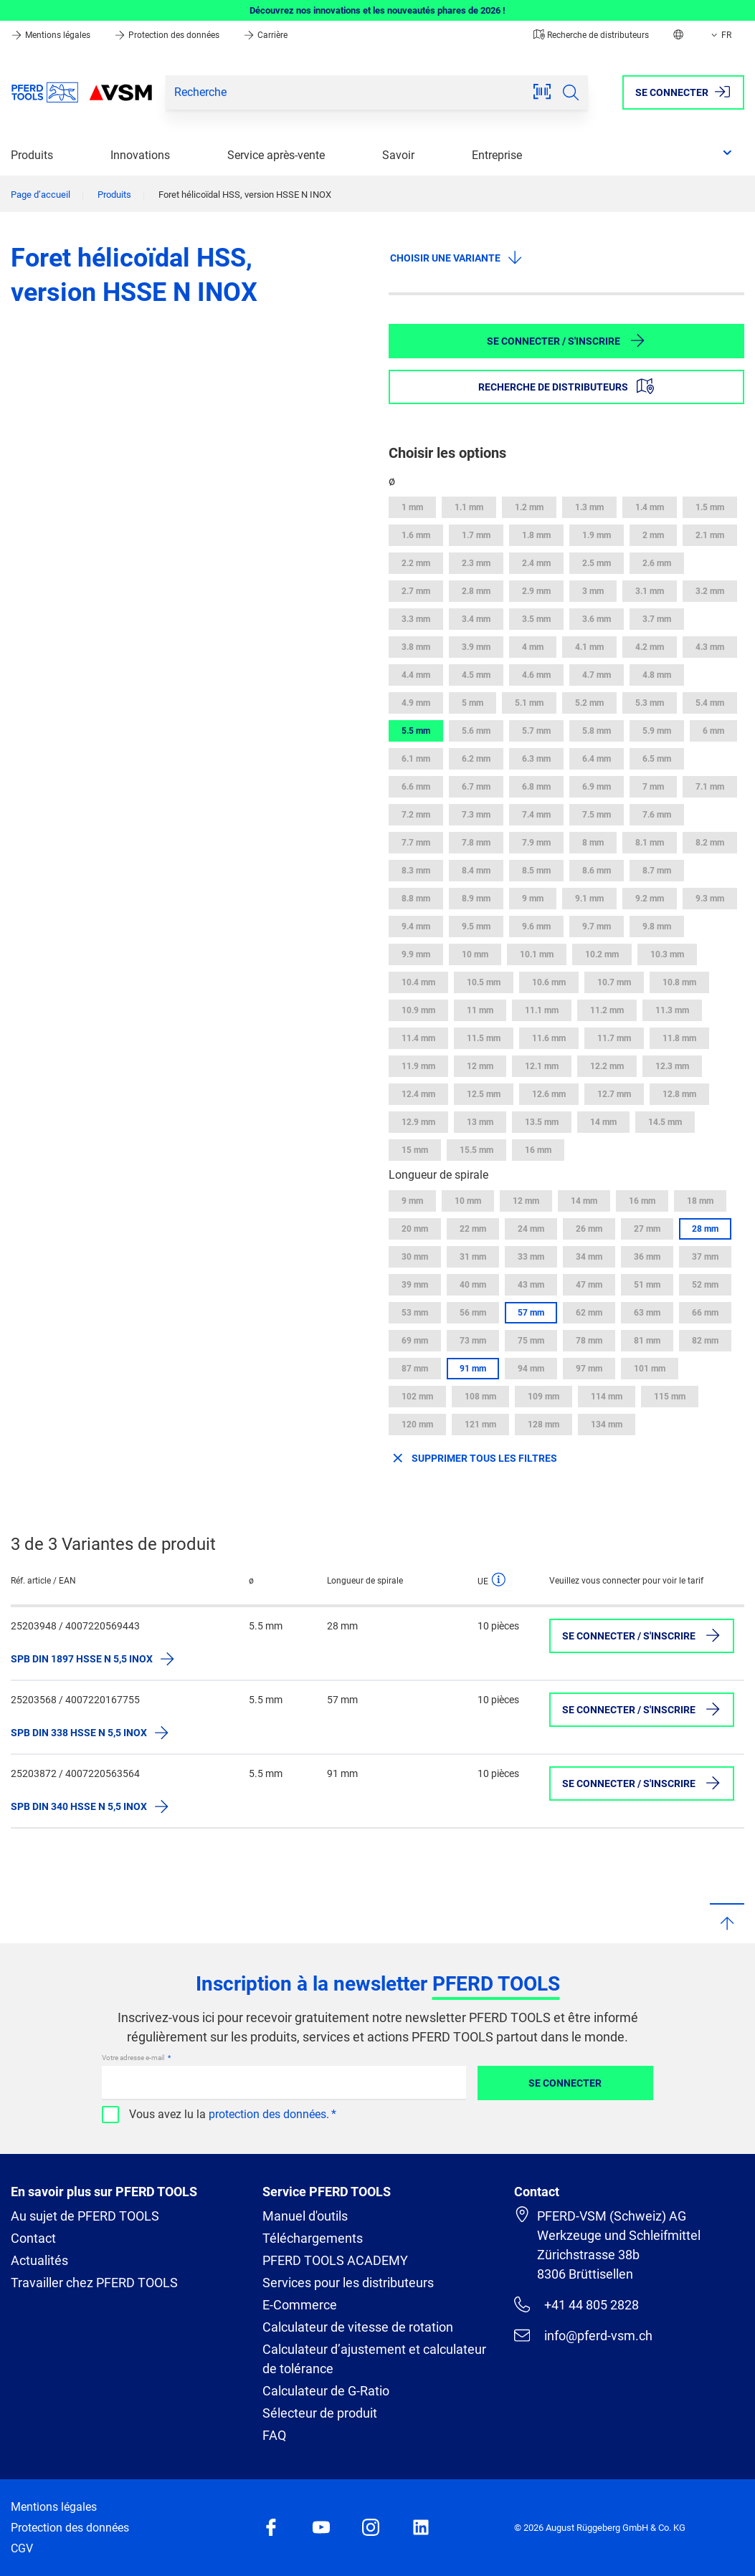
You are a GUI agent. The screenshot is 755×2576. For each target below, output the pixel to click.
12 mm (480, 1066)
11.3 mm (672, 1010)
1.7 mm (476, 535)
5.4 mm (709, 703)
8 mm (593, 843)
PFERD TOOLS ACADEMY (335, 2260)
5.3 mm (649, 703)
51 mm (647, 1285)
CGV (22, 2548)
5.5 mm (416, 731)
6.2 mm (476, 759)
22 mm (473, 1229)
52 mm (705, 1285)
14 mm (603, 1122)
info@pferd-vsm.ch (583, 2335)
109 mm (543, 1397)
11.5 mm (483, 1038)
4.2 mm (649, 647)
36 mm (647, 1257)
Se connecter (565, 2083)
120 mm (417, 1424)
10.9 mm (418, 1010)
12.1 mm (542, 1066)
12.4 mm (418, 1094)
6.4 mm (596, 759)
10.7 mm (614, 982)
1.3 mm (589, 507)
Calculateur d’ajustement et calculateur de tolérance (374, 2359)
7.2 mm (416, 815)
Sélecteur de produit (319, 2413)
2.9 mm (536, 591)
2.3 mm (476, 563)
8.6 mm (596, 871)
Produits (32, 155)
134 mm (606, 1424)
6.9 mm (596, 787)
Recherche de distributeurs (591, 35)
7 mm (653, 787)
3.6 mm (596, 619)
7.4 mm (536, 815)
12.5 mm (483, 1094)
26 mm (589, 1229)
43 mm (531, 1285)
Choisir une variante (456, 257)
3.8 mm (416, 647)
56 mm (473, 1313)
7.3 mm (476, 815)
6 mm (713, 731)
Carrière (265, 35)
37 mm (705, 1257)
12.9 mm (418, 1122)
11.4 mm (418, 1038)
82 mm (705, 1341)
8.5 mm (536, 871)
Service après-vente (276, 155)
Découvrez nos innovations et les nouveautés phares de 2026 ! (377, 10)
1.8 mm (536, 535)
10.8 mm (679, 982)
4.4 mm (416, 675)
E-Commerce (299, 2304)
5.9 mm (656, 731)
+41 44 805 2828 (576, 2304)
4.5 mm (476, 675)
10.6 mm (549, 982)
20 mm (415, 1229)
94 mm (531, 1369)
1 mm (412, 507)
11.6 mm (549, 1038)
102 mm (417, 1397)
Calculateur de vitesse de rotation (357, 2327)
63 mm (647, 1313)
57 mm (531, 1313)
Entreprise (497, 155)
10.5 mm (483, 982)
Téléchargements (312, 2238)
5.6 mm (476, 731)
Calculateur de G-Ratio (325, 2390)
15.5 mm (476, 1150)
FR (719, 35)
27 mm (647, 1229)
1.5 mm (709, 507)
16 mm (538, 1150)
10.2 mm (602, 954)
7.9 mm (536, 843)
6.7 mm (476, 787)
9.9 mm (416, 954)
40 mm (473, 1285)
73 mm (473, 1341)
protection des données (267, 2114)
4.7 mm (596, 675)
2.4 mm (536, 563)
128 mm (543, 1424)
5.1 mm (529, 703)
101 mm (649, 1369)
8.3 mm (416, 871)
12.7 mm (614, 1094)
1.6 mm (416, 535)
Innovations (140, 155)
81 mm (647, 1341)
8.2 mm (709, 843)
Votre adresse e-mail (134, 2058)
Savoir (398, 155)
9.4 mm (416, 926)
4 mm (532, 647)
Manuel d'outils (305, 2215)
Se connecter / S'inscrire (566, 340)
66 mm (705, 1313)
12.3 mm (672, 1066)
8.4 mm (476, 871)
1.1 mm (469, 507)
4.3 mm (709, 647)
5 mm (472, 703)
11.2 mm (607, 1010)
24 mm (531, 1229)
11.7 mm (614, 1038)
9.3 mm (709, 899)
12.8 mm (679, 1094)
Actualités (39, 2260)
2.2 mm (416, 563)
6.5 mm (656, 759)
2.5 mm (596, 563)
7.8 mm (476, 843)
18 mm (700, 1201)
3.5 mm (536, 619)
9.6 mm (536, 926)
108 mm (480, 1397)
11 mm (480, 1010)
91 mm (473, 1369)
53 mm (415, 1313)
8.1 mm (649, 843)
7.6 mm (656, 815)
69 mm (415, 1341)
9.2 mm (649, 899)
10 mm (475, 954)
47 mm (589, 1285)
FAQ (274, 2435)
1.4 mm (649, 507)
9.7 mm (596, 926)
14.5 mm (665, 1122)
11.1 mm (542, 1010)
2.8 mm (476, 591)
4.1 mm (589, 647)
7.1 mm (709, 787)
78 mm (589, 1341)
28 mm (705, 1229)
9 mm (532, 899)
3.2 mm (709, 591)
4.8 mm (656, 675)
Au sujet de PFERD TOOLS (85, 2215)
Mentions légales (51, 35)
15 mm (415, 1150)
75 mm (531, 1341)
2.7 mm (416, 591)
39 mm (415, 1285)
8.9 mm (476, 899)
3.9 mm (476, 647)
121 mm (480, 1424)
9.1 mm (589, 899)
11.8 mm (679, 1038)
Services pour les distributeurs (348, 2282)
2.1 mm (709, 535)
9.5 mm (476, 926)
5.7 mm (536, 731)
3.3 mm (416, 619)
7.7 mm (416, 843)
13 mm (480, 1122)
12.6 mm (549, 1094)
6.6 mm (416, 787)
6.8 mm (536, 787)
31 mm (473, 1257)
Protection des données (168, 35)
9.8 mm (656, 926)
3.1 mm (649, 591)
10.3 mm (667, 954)
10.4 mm (418, 982)
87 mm (415, 1369)
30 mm (415, 1257)
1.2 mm (529, 507)
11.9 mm (418, 1066)
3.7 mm (656, 619)
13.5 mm (542, 1122)
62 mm (589, 1313)
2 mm (653, 535)
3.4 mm (476, 619)
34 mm (589, 1257)
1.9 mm (596, 535)
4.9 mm (416, 703)
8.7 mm (656, 871)
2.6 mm (656, 563)
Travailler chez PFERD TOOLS (94, 2282)
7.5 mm (596, 815)
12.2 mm (607, 1066)
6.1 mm (416, 759)
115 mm (669, 1397)
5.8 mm (596, 731)
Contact (33, 2238)
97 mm (589, 1369)
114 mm (606, 1397)
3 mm (593, 591)
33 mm (531, 1257)
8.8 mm (416, 899)
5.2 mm (589, 703)
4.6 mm (536, 675)
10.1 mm (537, 954)
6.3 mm (536, 759)
